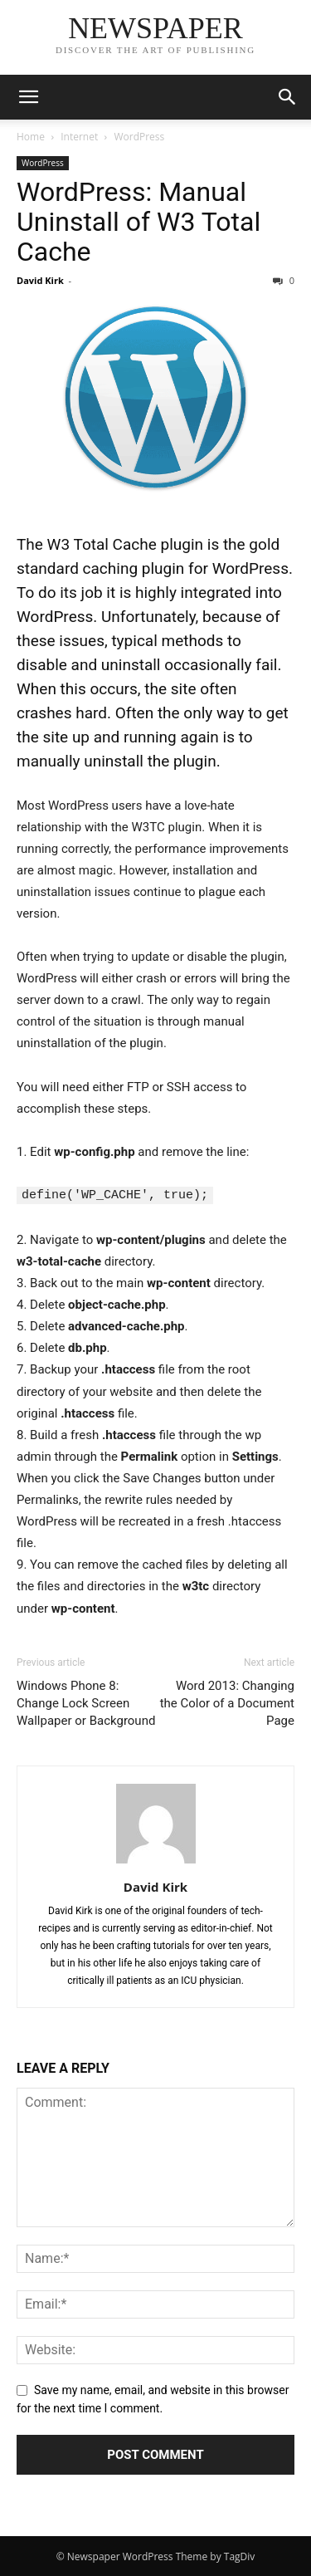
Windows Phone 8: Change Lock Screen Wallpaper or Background (86, 1702)
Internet (79, 137)
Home (31, 137)
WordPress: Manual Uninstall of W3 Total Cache (138, 221)
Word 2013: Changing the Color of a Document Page (227, 1702)
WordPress (139, 137)
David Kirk (40, 280)
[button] (28, 97)
